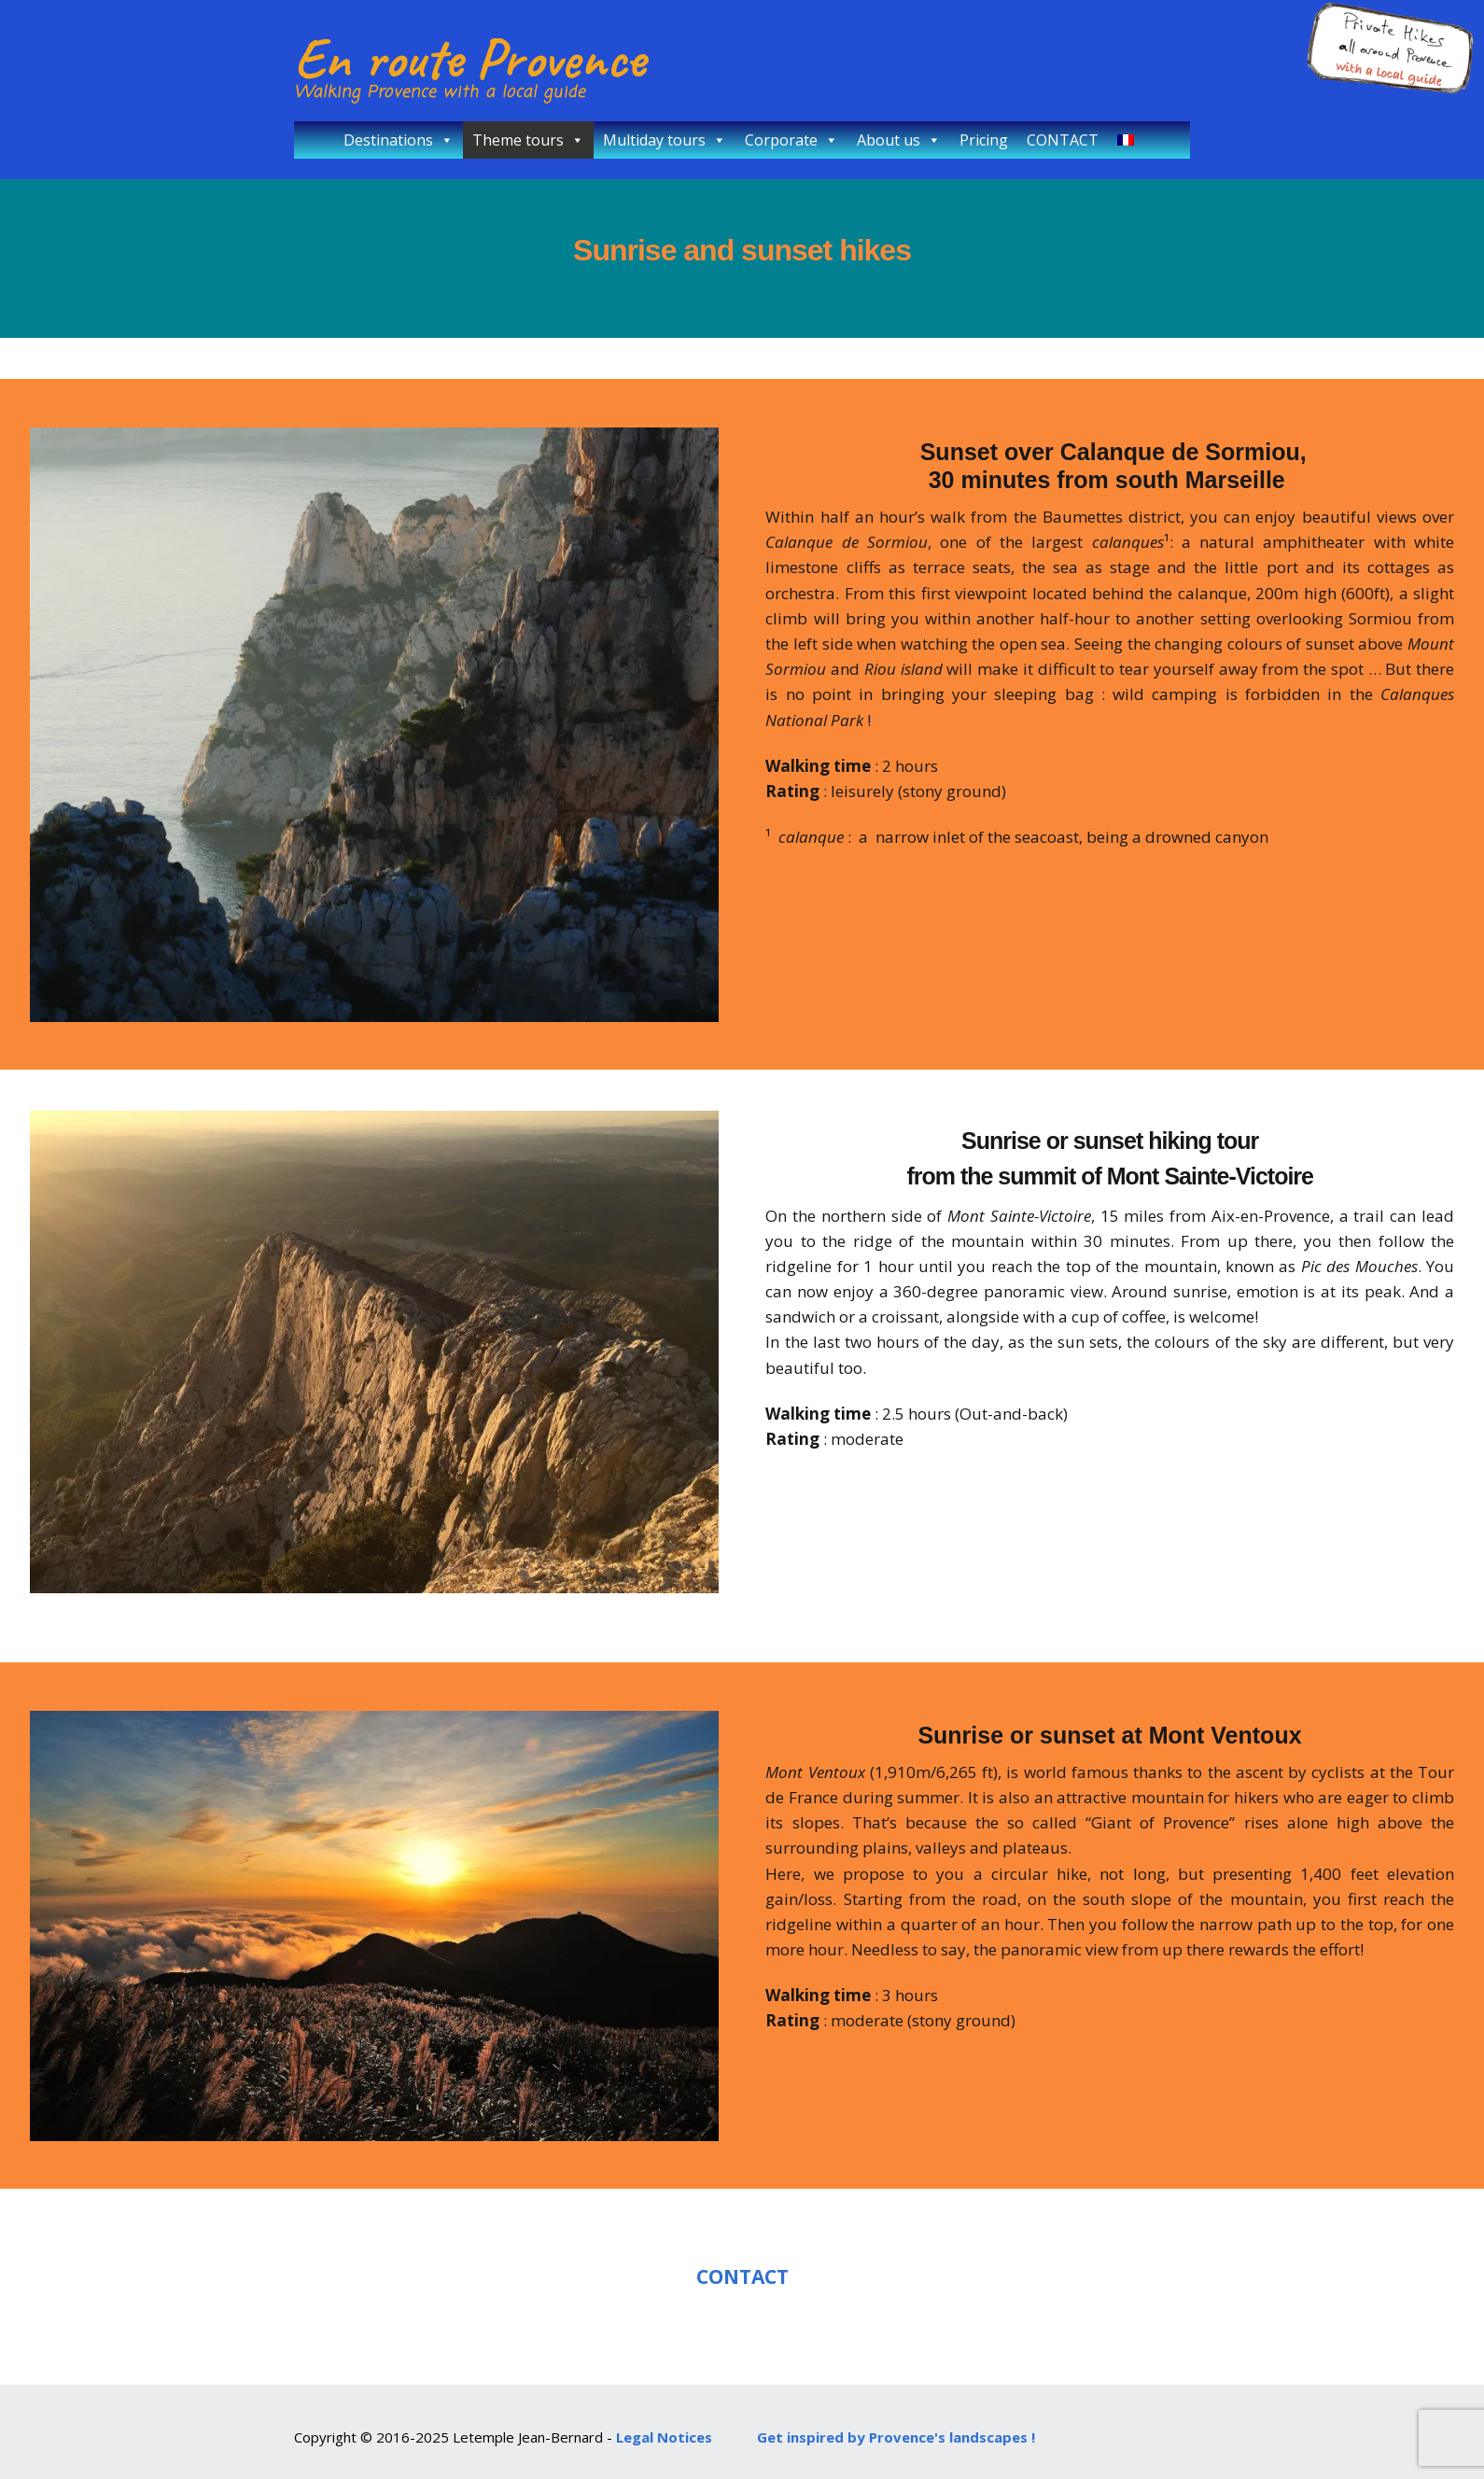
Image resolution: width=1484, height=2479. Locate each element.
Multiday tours (664, 140)
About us (899, 140)
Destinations (398, 140)
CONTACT (1063, 140)
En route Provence (469, 57)
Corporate (791, 140)
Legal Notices (664, 2437)
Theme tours (528, 140)
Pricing (983, 140)
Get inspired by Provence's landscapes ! (896, 2437)
